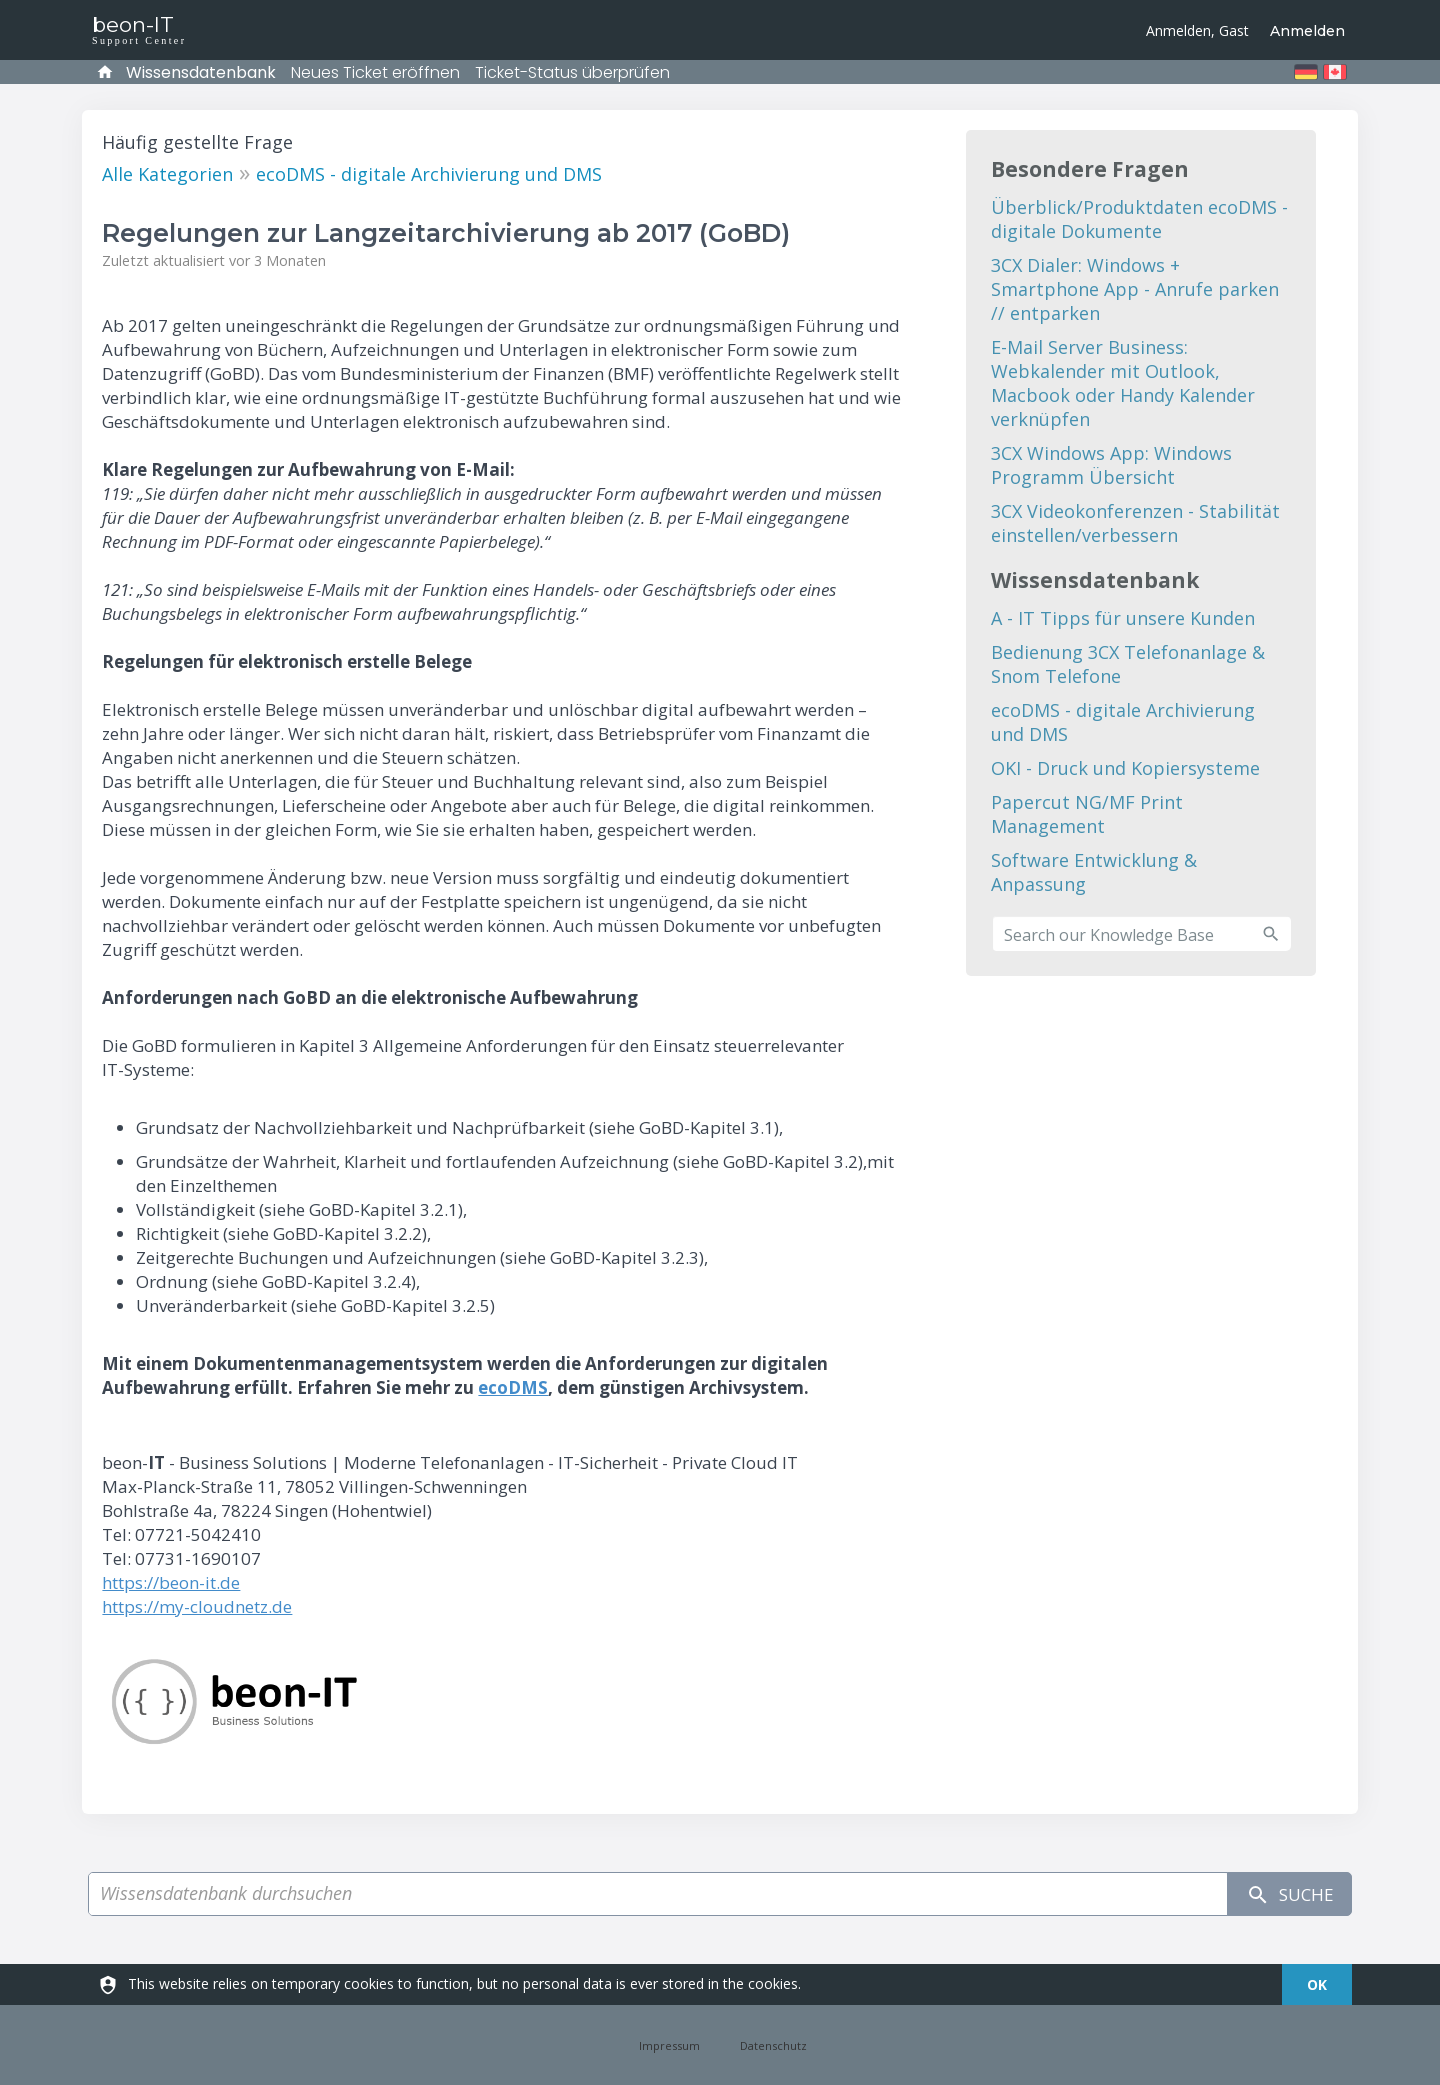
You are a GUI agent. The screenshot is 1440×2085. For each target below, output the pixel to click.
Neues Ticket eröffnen (375, 72)
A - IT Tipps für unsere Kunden (1123, 618)
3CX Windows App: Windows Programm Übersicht (1111, 465)
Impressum (669, 2045)
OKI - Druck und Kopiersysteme (1125, 768)
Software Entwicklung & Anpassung (1094, 872)
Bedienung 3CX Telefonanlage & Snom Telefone (1128, 664)
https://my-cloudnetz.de (197, 1606)
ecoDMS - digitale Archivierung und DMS (429, 174)
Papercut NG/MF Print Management (1087, 814)
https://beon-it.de (171, 1582)
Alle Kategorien (167, 174)
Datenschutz (773, 2045)
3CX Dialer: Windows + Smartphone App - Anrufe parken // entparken (1135, 289)
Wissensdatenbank (201, 72)
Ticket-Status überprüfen (572, 72)
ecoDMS (513, 1387)
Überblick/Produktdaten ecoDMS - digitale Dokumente (1139, 219)
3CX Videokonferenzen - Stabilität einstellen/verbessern (1135, 523)
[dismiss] (1317, 1984)
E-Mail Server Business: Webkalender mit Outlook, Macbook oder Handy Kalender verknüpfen (1123, 383)
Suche (1285, 1894)
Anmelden (1307, 31)
